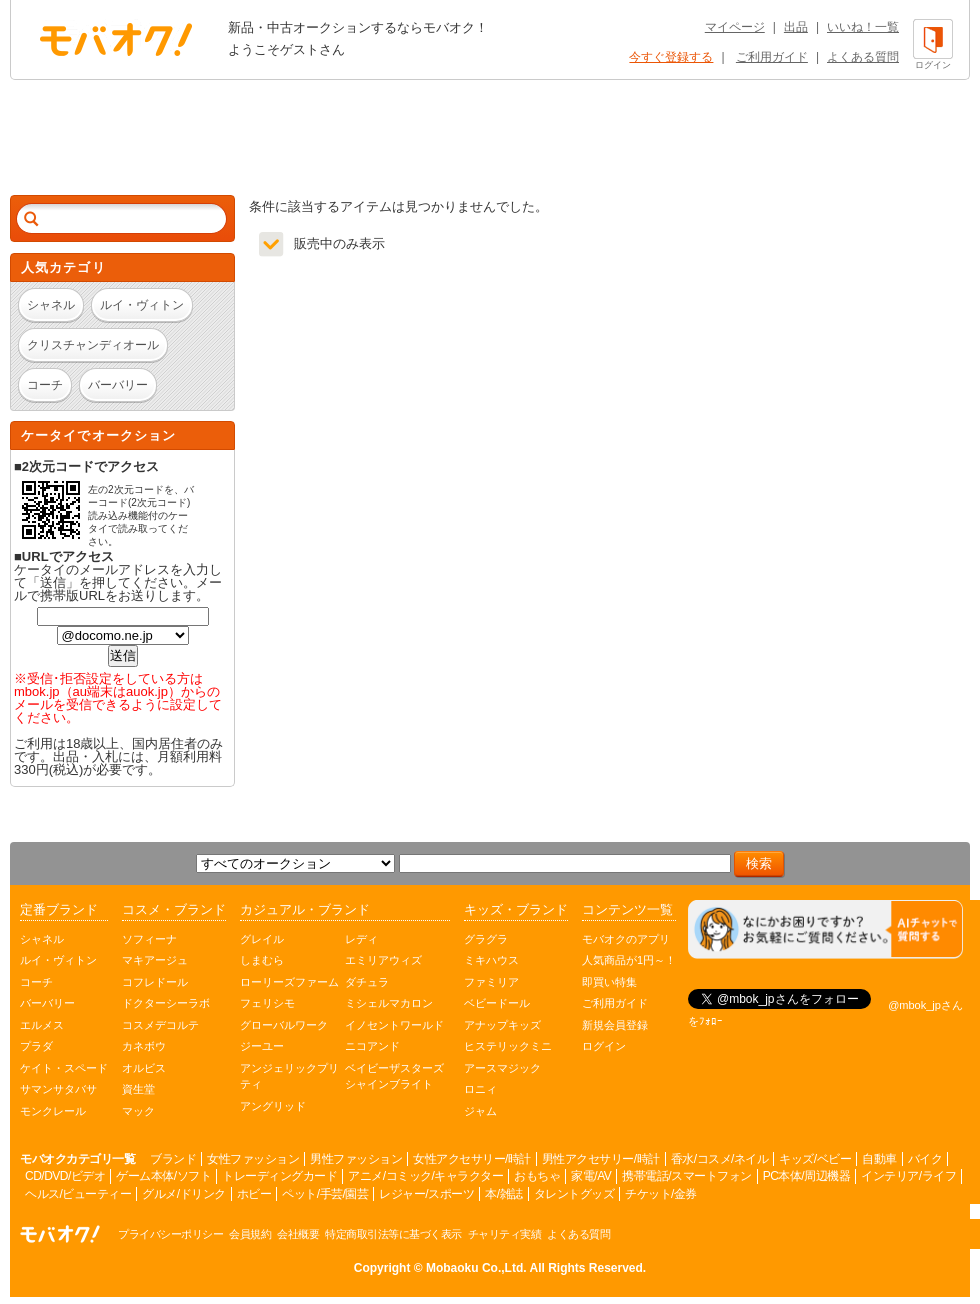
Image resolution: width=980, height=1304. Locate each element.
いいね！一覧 (863, 27)
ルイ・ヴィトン (58, 960)
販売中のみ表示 (339, 243)
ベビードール (497, 1003)
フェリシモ (267, 1003)
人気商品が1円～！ (629, 960)
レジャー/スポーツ (426, 1194)
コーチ (36, 982)
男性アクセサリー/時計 (601, 1159)
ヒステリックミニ (508, 1046)
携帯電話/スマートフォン (686, 1176)
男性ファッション (356, 1159)
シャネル (42, 939)
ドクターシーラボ (166, 1003)
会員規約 (250, 1234)
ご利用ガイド (772, 57)
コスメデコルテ (160, 1025)
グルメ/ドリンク (183, 1194)
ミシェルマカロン (389, 1003)
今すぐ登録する (671, 57)
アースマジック (502, 1068)
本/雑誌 (503, 1194)
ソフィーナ (149, 939)
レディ (361, 939)
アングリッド (273, 1106)
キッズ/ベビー (815, 1159)
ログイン (604, 1046)
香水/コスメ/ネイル (720, 1159)
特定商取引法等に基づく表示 (393, 1234)
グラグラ (486, 939)
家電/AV (591, 1176)
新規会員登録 (615, 1025)
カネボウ (144, 1046)
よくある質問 (863, 57)
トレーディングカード (279, 1176)
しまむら (262, 960)
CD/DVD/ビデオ (65, 1176)
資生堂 (138, 1089)
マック (138, 1111)
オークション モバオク (116, 39)
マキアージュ (155, 960)
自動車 (879, 1159)
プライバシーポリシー (170, 1234)
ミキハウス (491, 960)
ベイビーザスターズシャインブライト (394, 1076)
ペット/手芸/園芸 (325, 1194)
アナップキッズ (502, 1025)
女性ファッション (253, 1159)
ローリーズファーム (289, 982)
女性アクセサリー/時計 (472, 1159)
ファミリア (491, 982)
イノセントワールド (394, 1025)
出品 (796, 27)
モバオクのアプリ (626, 939)
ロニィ (480, 1089)
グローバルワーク (284, 1025)
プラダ (36, 1046)
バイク (925, 1159)
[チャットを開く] (825, 929)
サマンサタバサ (58, 1089)
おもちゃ (537, 1176)
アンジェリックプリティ (289, 1076)
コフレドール (155, 982)
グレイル (262, 939)
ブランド (173, 1159)
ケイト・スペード (64, 1068)
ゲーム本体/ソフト (163, 1176)
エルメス (42, 1025)
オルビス (144, 1068)
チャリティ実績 (505, 1234)
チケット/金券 (661, 1194)
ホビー (254, 1194)
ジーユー (262, 1046)
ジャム (480, 1111)
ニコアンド (372, 1046)
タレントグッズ (574, 1194)
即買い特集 (609, 982)
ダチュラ (367, 982)
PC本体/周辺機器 (807, 1176)
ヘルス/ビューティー (78, 1194)
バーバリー (47, 1003)
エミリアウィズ (383, 960)
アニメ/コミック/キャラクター (425, 1176)
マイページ (735, 27)
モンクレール (53, 1111)
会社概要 (298, 1234)
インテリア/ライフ (908, 1176)
